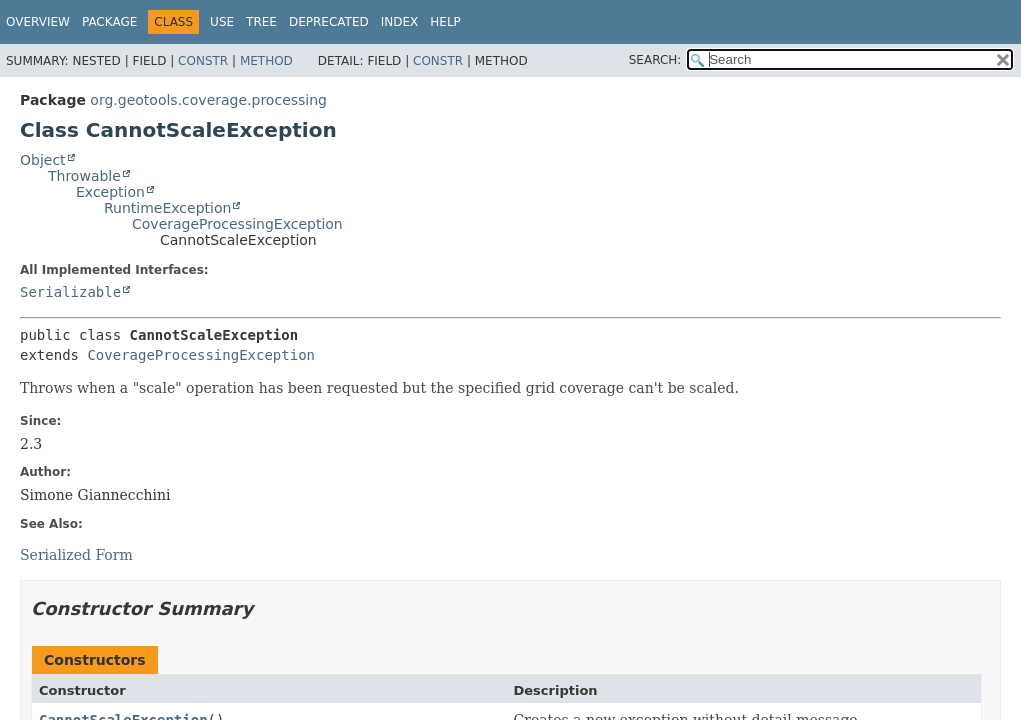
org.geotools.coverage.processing (208, 100)
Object (43, 160)
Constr (203, 61)
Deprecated (329, 22)
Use (222, 22)
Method (266, 61)
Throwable (84, 176)
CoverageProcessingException (237, 224)
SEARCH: (655, 60)
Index (400, 22)
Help (445, 22)
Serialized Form (76, 555)
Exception (110, 192)
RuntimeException (167, 208)
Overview (38, 22)
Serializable (70, 292)
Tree (261, 22)
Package (109, 22)
